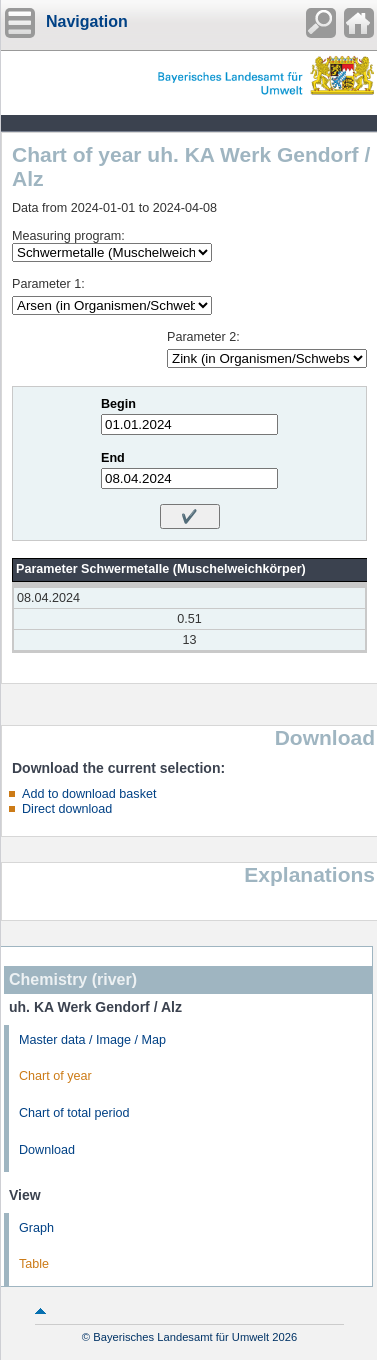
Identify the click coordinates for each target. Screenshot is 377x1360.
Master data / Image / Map (92, 1040)
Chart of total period (74, 1113)
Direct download (67, 809)
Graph (36, 1228)
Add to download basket (89, 794)
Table (34, 1264)
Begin (118, 404)
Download (47, 1150)
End (113, 458)
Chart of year (55, 1076)
